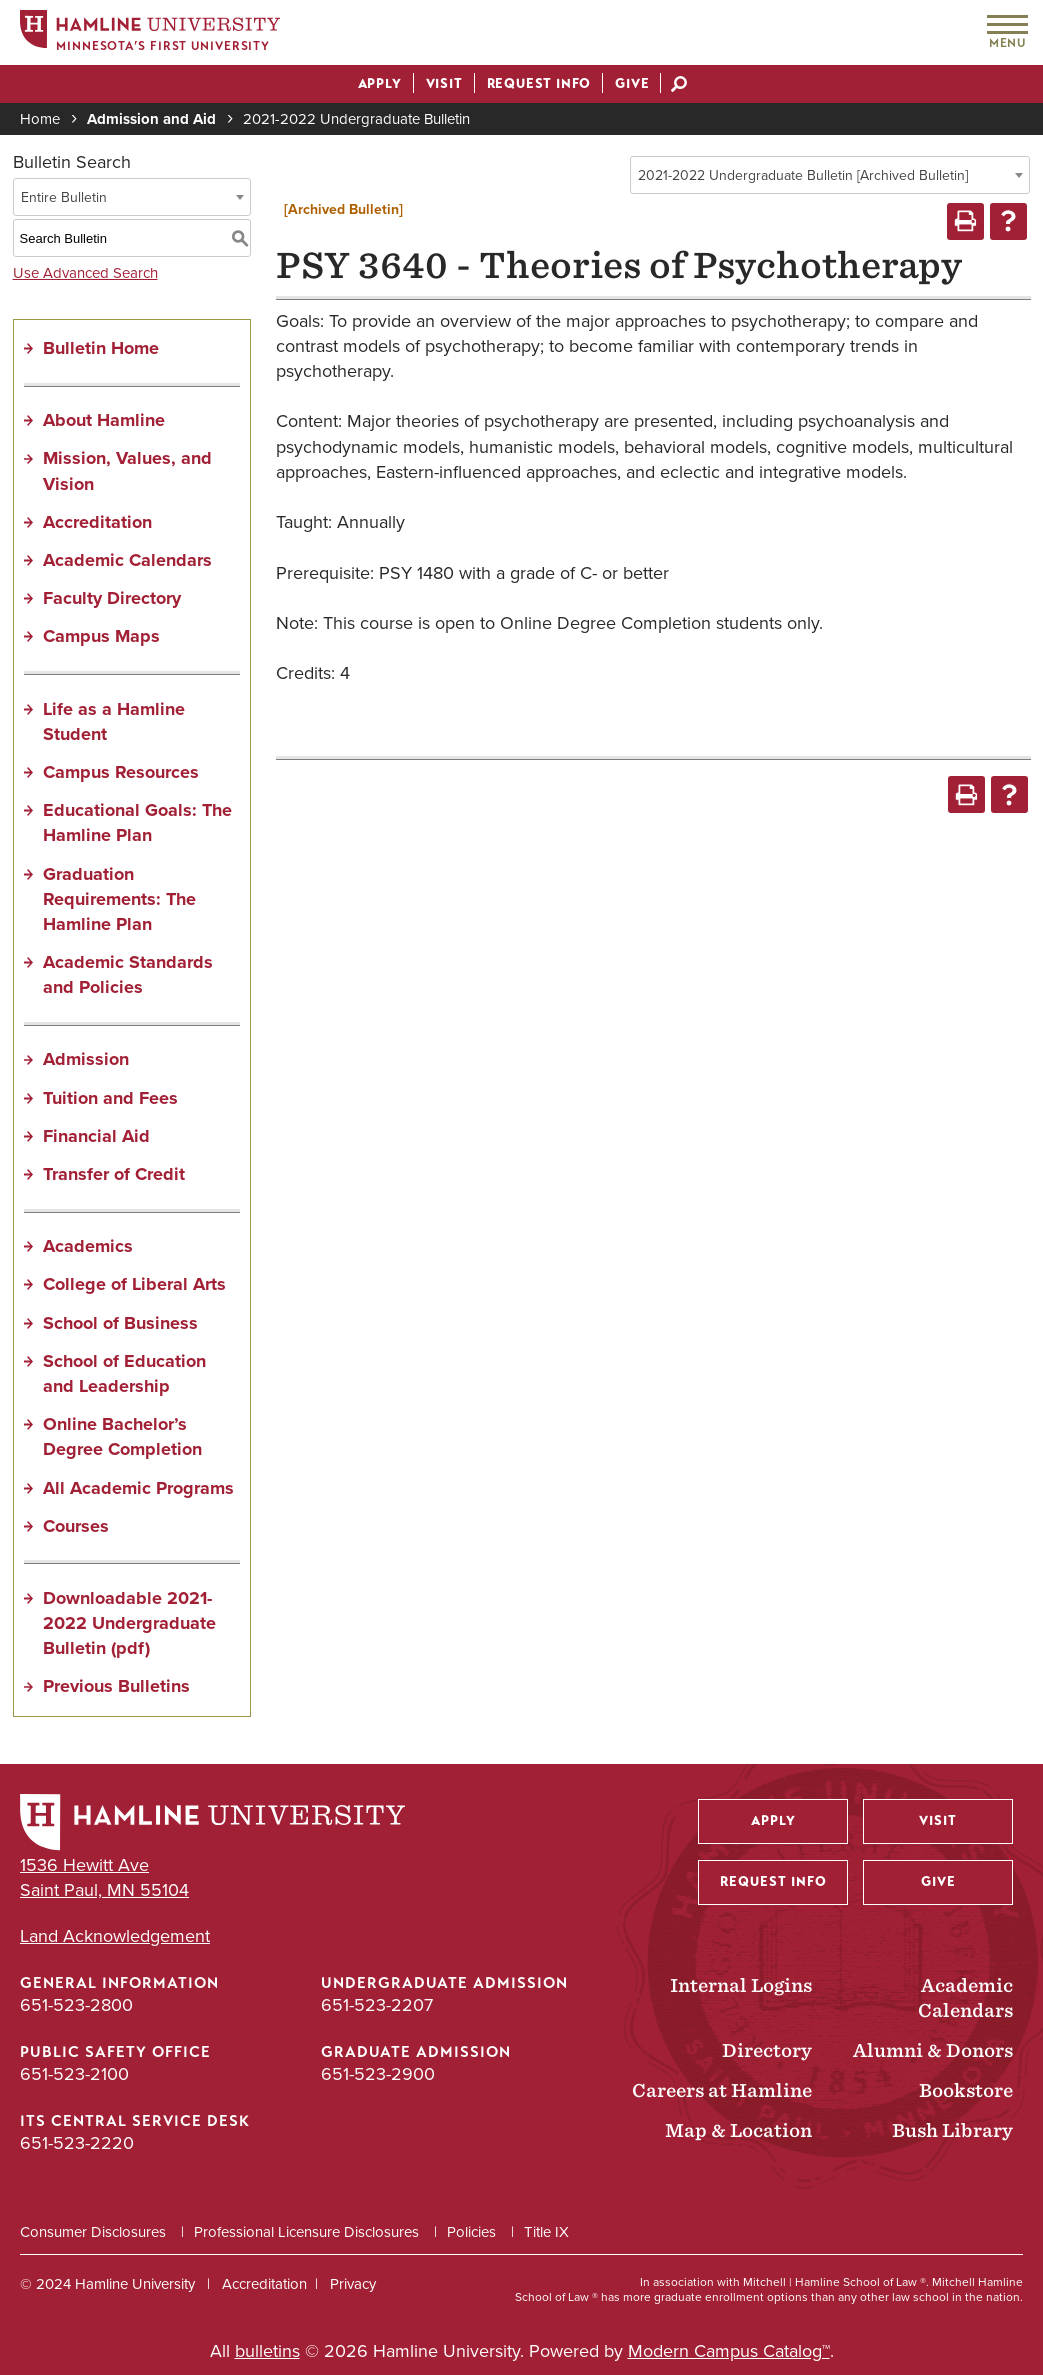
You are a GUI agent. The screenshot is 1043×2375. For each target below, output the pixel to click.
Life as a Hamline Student (114, 721)
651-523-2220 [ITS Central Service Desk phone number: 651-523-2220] (77, 2143)
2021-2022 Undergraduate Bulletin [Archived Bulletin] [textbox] (803, 175)
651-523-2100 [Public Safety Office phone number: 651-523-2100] (74, 2074)
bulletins (267, 2351)
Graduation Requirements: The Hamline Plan (119, 899)
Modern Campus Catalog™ (729, 2351)
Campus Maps (101, 636)
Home (40, 119)
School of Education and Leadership (124, 1373)
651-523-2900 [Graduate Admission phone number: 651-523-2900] (378, 2074)
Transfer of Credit (114, 1174)
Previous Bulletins (116, 1686)
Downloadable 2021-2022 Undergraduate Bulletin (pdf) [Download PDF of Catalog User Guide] (129, 1623)
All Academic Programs (138, 1488)
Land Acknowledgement (115, 1936)
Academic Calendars (127, 560)
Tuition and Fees (110, 1098)
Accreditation (97, 522)
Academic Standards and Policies (128, 974)
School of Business (120, 1323)
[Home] (150, 33)
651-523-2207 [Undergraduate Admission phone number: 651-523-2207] (377, 2005)
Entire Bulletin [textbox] (64, 197)
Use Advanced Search (85, 273)
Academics (88, 1246)
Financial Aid (96, 1136)
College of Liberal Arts (134, 1284)
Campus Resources (121, 772)
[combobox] (830, 175)
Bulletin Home (101, 348)
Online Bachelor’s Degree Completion (122, 1436)
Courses (76, 1526)
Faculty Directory (112, 598)
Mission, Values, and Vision (127, 470)
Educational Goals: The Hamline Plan (137, 822)
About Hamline (104, 420)
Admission (86, 1059)
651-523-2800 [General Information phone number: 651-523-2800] (76, 2005)
